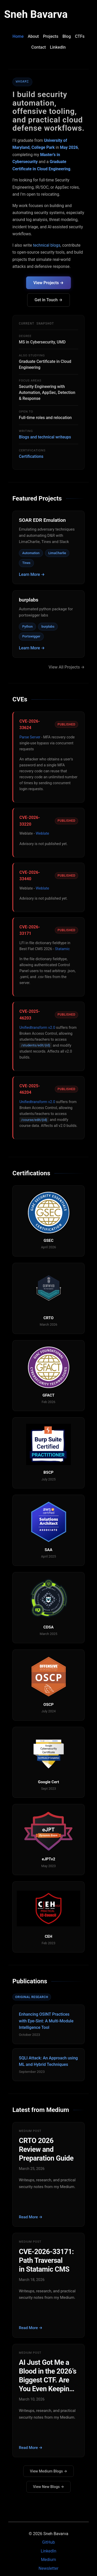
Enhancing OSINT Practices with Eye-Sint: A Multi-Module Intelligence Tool (46, 2021)
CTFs (80, 36)
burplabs (28, 600)
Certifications (31, 456)
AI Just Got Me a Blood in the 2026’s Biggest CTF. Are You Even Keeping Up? (47, 2375)
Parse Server (29, 737)
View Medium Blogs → (48, 2471)
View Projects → (48, 282)
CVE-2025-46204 (29, 1089)
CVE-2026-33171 (29, 930)
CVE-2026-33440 (29, 876)
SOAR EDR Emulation (42, 520)
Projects (50, 36)
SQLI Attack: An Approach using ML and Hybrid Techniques (48, 2061)
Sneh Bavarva (36, 14)
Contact (38, 47)
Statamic (62, 949)
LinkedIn (58, 47)
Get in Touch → (49, 299)
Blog (66, 36)
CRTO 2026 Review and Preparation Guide (46, 2149)
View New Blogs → (48, 2487)
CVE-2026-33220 (29, 821)
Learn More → (32, 574)
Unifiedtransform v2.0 (37, 1027)
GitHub (48, 2542)
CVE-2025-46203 (29, 1015)
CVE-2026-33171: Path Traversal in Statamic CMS (46, 2260)
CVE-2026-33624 (29, 724)
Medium (48, 2559)
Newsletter (48, 2568)
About (33, 36)
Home (18, 36)
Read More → (30, 2217)
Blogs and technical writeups (45, 437)
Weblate (42, 833)
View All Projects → (67, 667)
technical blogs (47, 245)
